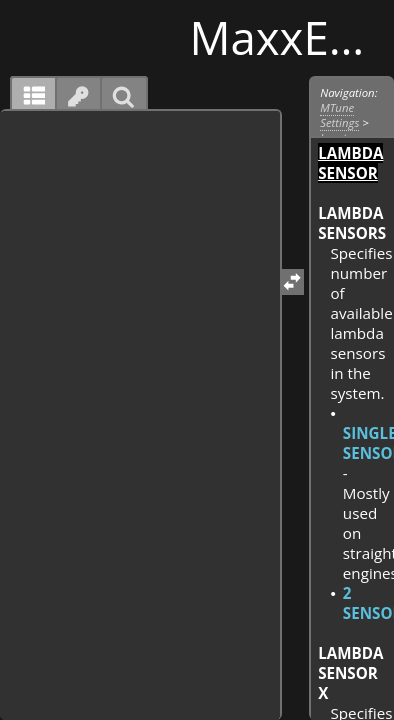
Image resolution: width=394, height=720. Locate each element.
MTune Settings (339, 115)
